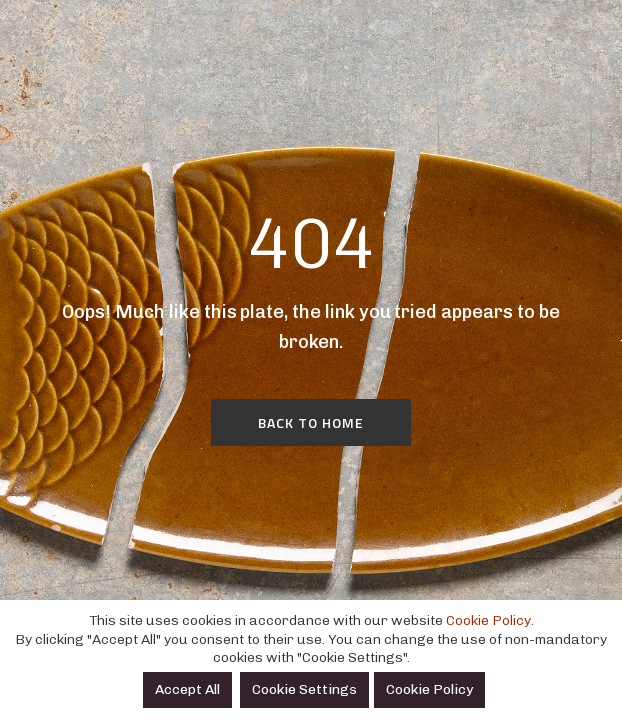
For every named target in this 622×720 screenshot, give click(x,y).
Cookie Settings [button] (304, 689)
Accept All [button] (187, 689)
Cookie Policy (488, 620)
